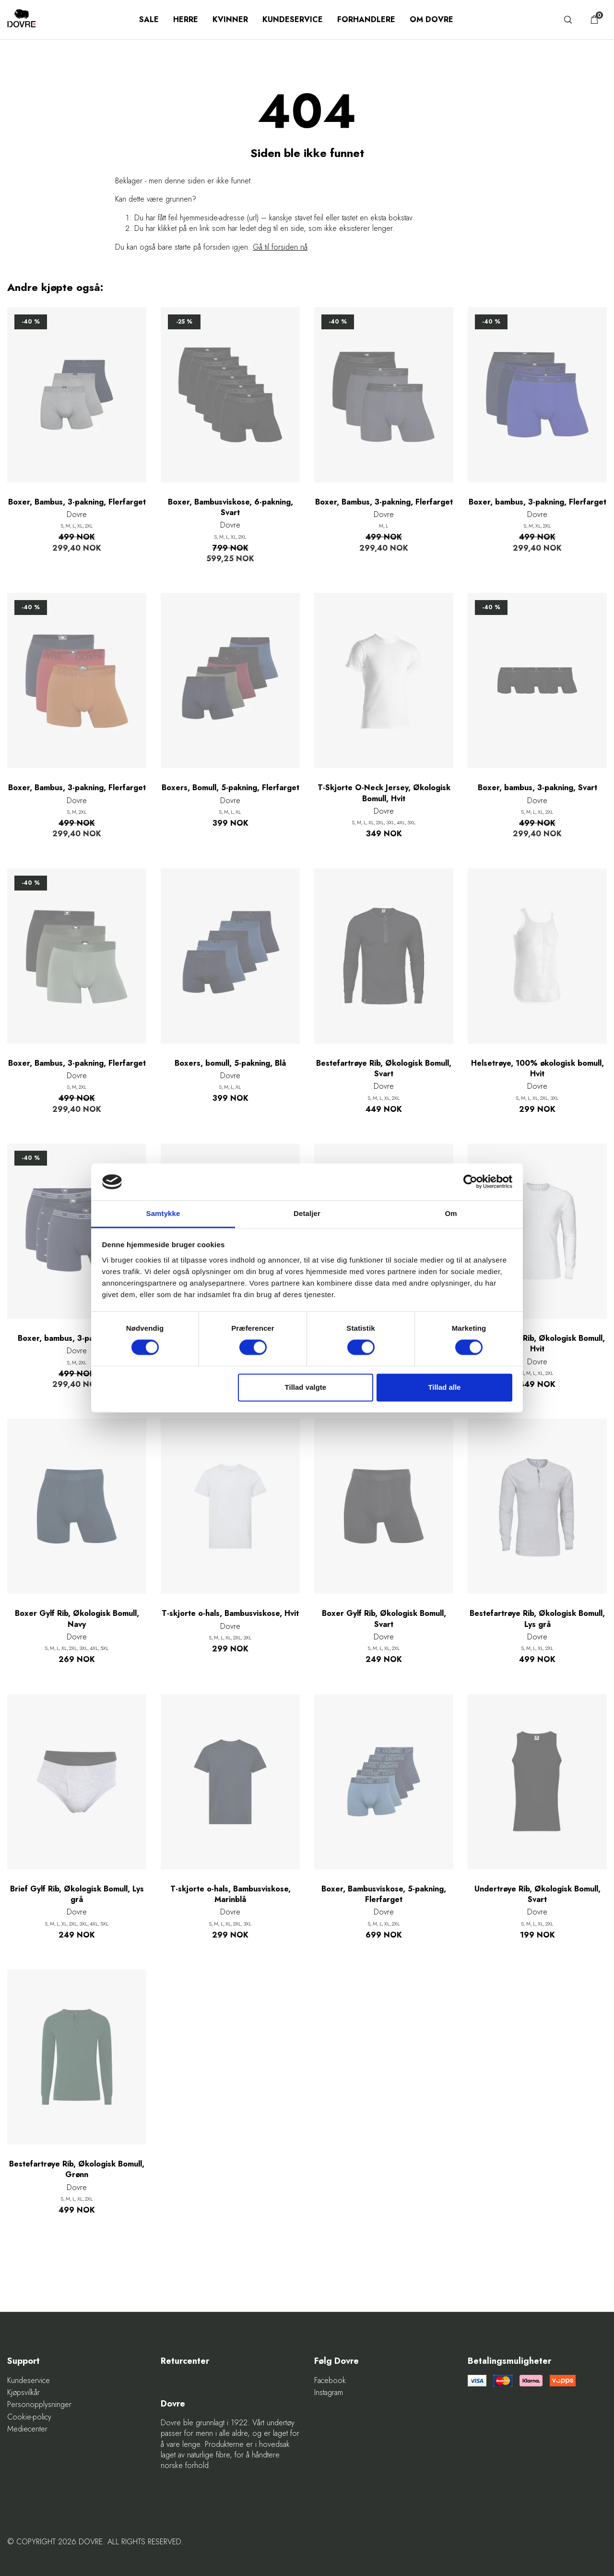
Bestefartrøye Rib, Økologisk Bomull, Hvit (537, 1343)
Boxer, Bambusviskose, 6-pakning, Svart (230, 507)
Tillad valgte (305, 1387)
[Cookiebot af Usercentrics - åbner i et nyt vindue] (470, 1182)
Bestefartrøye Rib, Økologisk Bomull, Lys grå (537, 1618)
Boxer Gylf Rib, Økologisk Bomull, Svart (384, 1618)
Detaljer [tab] (307, 1213)
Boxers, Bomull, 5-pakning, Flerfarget (230, 787)
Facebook (330, 2380)
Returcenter (185, 2361)
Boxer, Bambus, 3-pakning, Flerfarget (77, 502)
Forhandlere (366, 19)
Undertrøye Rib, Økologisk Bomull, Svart (537, 1894)
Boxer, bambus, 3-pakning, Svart (537, 787)
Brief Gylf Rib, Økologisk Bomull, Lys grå (77, 1894)
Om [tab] (451, 1213)
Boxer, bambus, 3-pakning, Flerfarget (537, 502)
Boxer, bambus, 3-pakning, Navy (77, 1338)
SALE (149, 19)
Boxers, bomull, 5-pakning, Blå (230, 1063)
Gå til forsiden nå (280, 247)
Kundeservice (292, 19)
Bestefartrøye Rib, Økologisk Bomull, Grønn (76, 2169)
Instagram (328, 2392)
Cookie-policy (29, 2417)
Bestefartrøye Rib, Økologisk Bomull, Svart (383, 1068)
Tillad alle (444, 1387)
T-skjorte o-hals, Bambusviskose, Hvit (230, 1613)
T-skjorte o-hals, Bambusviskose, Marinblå (230, 1894)
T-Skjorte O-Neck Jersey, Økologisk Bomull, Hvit (384, 793)
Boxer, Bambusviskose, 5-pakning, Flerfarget (383, 1894)
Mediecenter (27, 2429)
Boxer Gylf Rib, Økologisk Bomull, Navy (77, 1618)
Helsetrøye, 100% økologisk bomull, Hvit (537, 1068)
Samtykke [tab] (163, 1213)
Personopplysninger (39, 2404)
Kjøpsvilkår (23, 2392)
